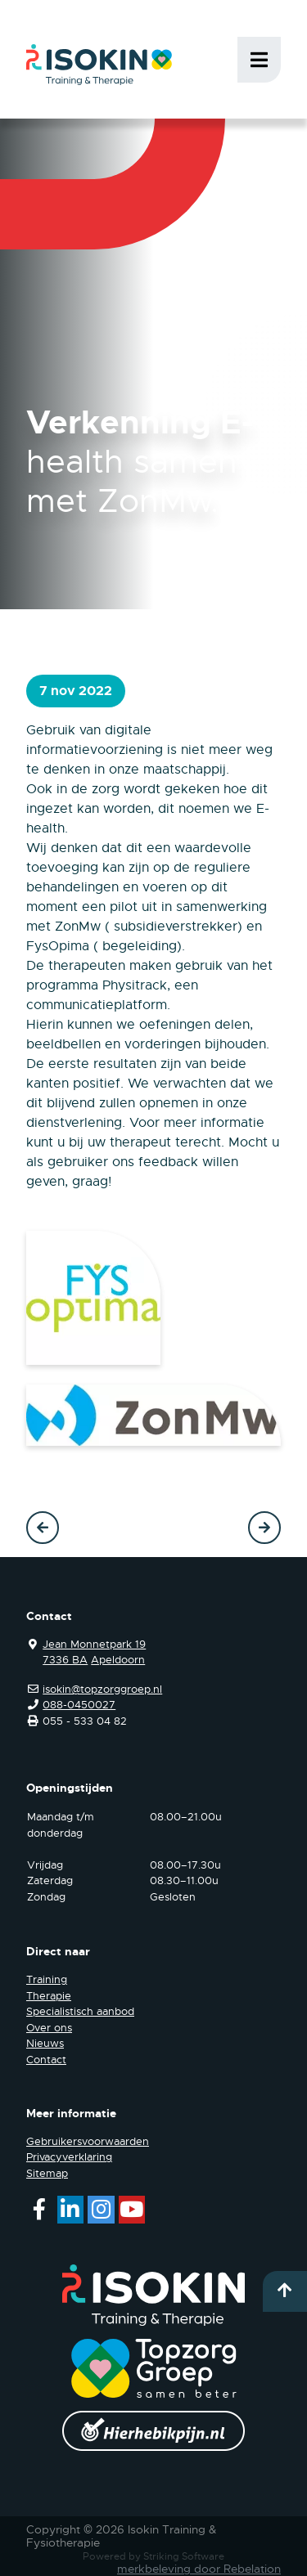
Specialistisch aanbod (80, 2011)
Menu (259, 60)
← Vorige (42, 1527)
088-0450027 (79, 1705)
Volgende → (264, 1527)
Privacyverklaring (69, 2157)
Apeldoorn (118, 1660)
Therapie (48, 1996)
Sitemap (47, 2173)
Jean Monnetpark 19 (94, 1644)
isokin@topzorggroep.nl (102, 1689)
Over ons (49, 2028)
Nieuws (45, 2043)
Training (46, 1979)
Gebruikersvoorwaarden (87, 2141)
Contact (46, 2060)
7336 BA (65, 1660)
